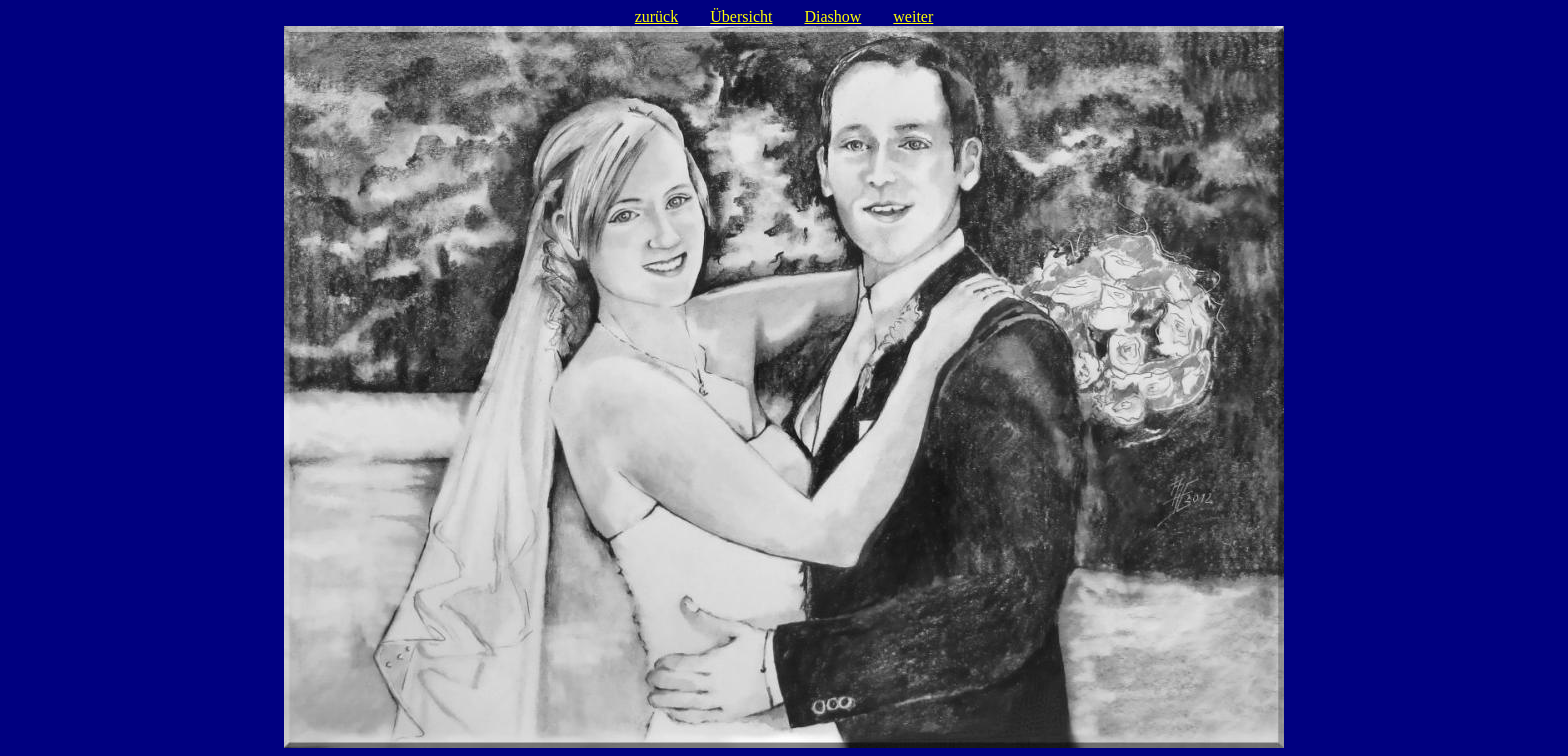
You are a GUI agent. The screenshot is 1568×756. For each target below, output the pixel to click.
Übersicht (741, 16)
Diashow (832, 16)
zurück (657, 16)
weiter (913, 16)
